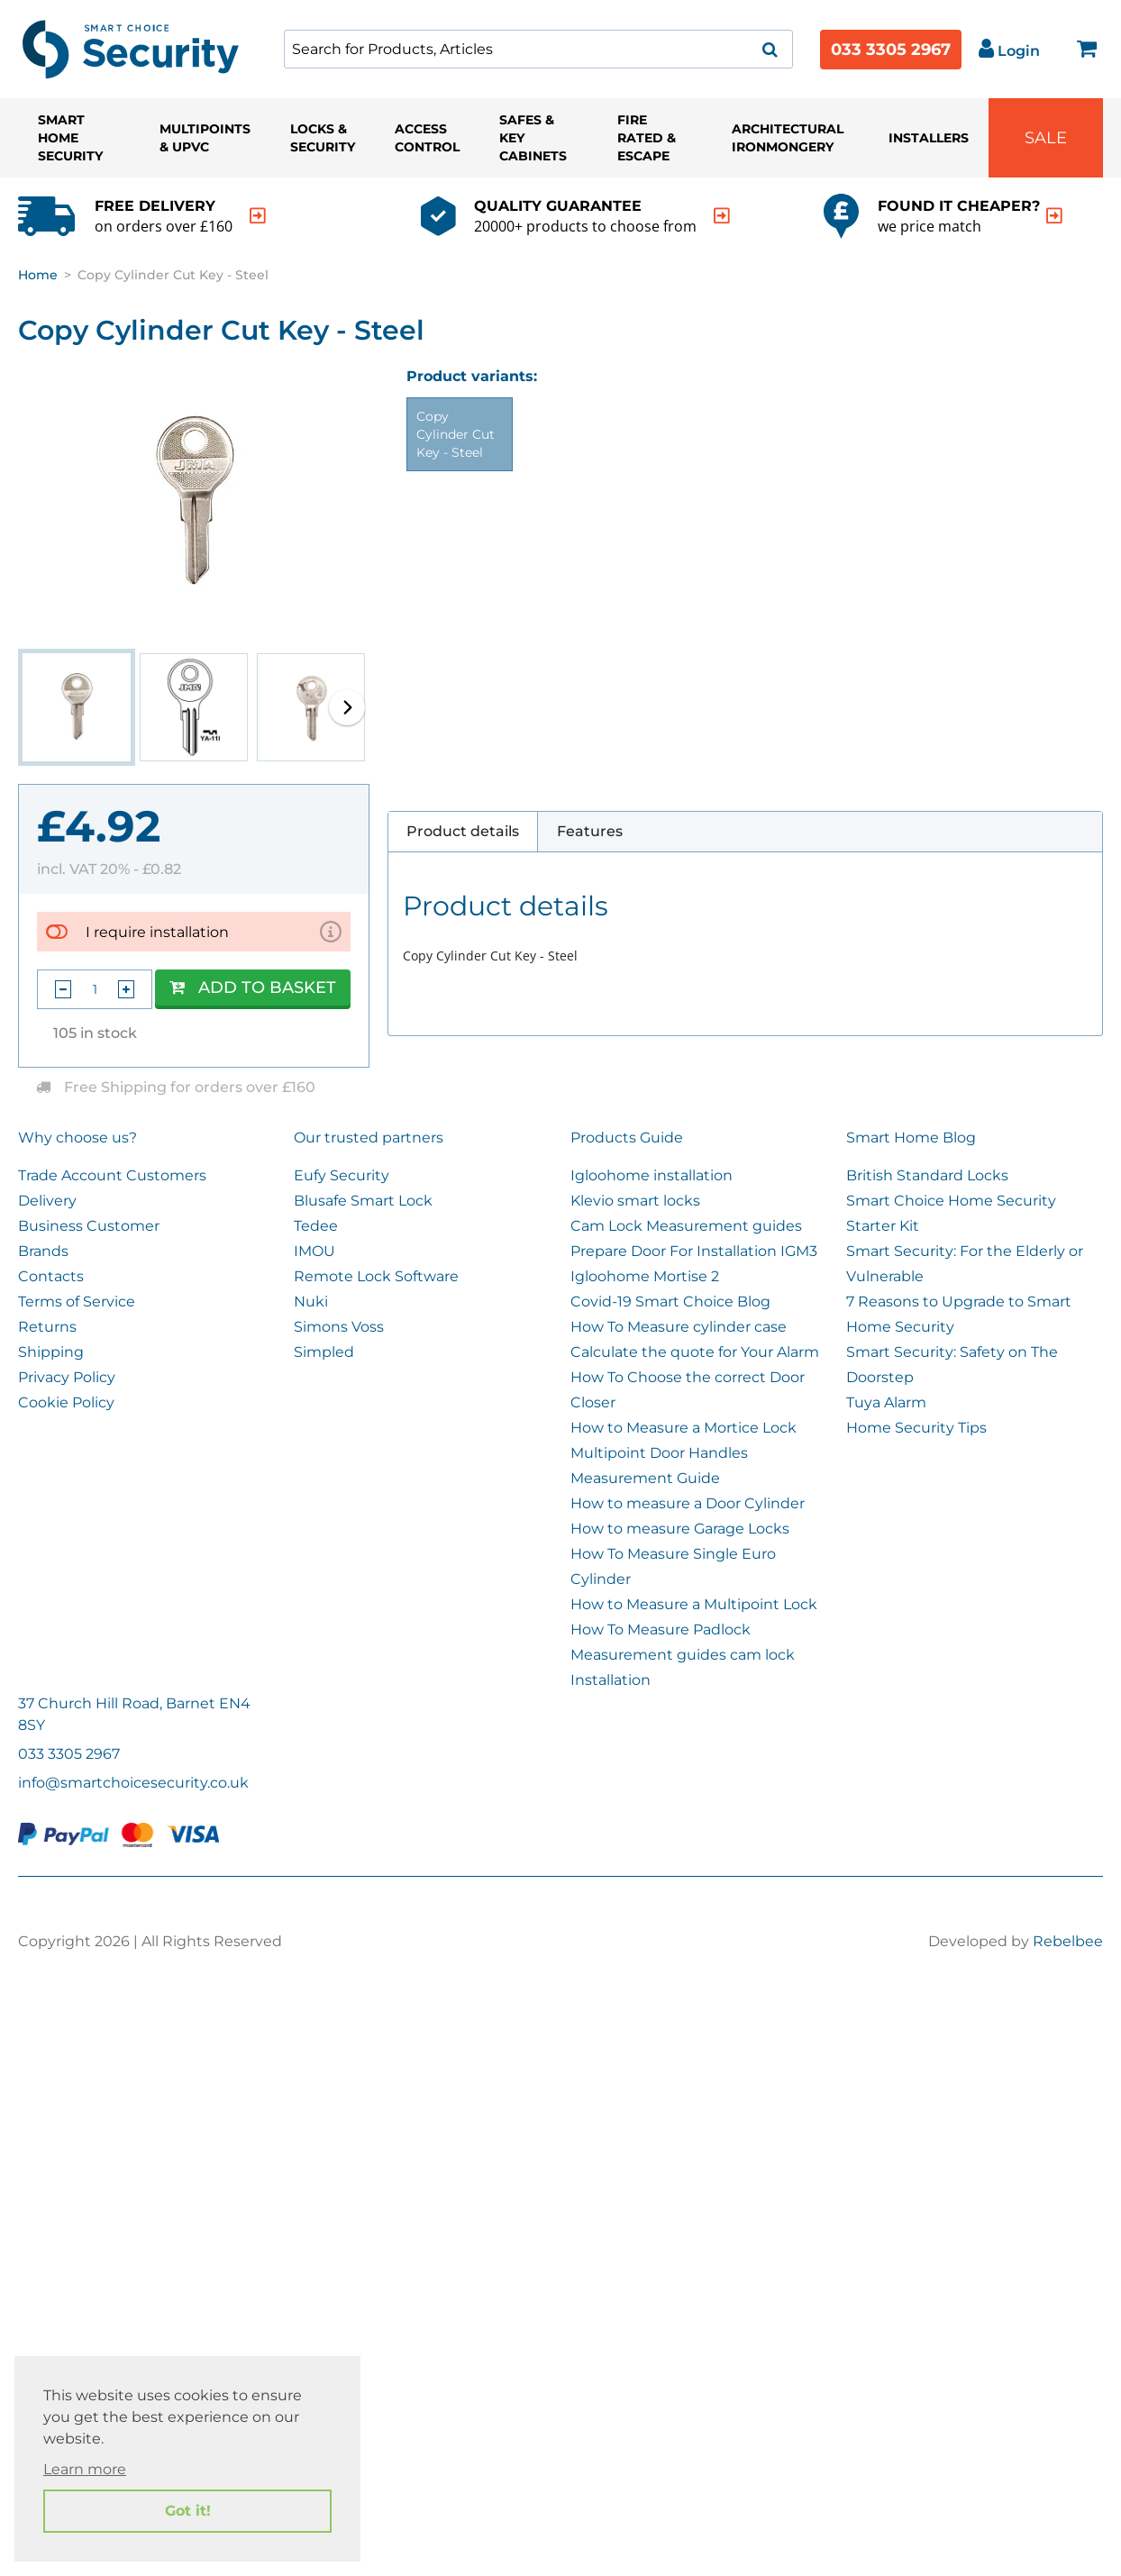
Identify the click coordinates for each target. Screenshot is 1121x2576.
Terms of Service (76, 1301)
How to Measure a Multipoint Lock (693, 1604)
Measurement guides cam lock (682, 1654)
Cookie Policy (66, 1402)
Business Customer (88, 1225)
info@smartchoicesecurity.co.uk (133, 1782)
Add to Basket (252, 987)
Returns (47, 1326)
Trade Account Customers (112, 1175)
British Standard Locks (927, 1175)
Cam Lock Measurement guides (686, 1225)
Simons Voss (339, 1326)
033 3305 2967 (891, 49)
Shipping (51, 1352)
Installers (929, 138)
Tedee (316, 1225)
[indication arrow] (257, 215)
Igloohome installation (651, 1175)
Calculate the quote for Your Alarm (694, 1352)
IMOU (314, 1251)
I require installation (157, 932)
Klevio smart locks (635, 1200)
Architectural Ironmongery (787, 138)
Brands (43, 1251)
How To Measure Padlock (660, 1629)
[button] (347, 707)
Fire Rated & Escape (646, 138)
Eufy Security (341, 1175)
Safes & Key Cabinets (533, 138)
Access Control (427, 138)
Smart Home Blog (911, 1137)
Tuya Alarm (886, 1402)
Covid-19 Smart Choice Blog (670, 1301)
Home (38, 275)
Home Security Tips (916, 1427)
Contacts (51, 1276)
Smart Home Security (70, 138)
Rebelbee (1068, 1941)
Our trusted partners (368, 1137)
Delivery (47, 1200)
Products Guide (626, 1137)
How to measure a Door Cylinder (687, 1503)
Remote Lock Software (376, 1276)
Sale (1046, 138)
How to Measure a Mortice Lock (683, 1427)
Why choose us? (77, 1137)
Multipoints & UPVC (205, 138)
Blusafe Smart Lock (363, 1200)
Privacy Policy (66, 1377)
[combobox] (538, 49)
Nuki (311, 1301)
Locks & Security (322, 138)
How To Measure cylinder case (678, 1326)
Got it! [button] (188, 2510)
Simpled (324, 1352)
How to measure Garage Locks (679, 1528)
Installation (610, 1680)
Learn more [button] (84, 2469)
